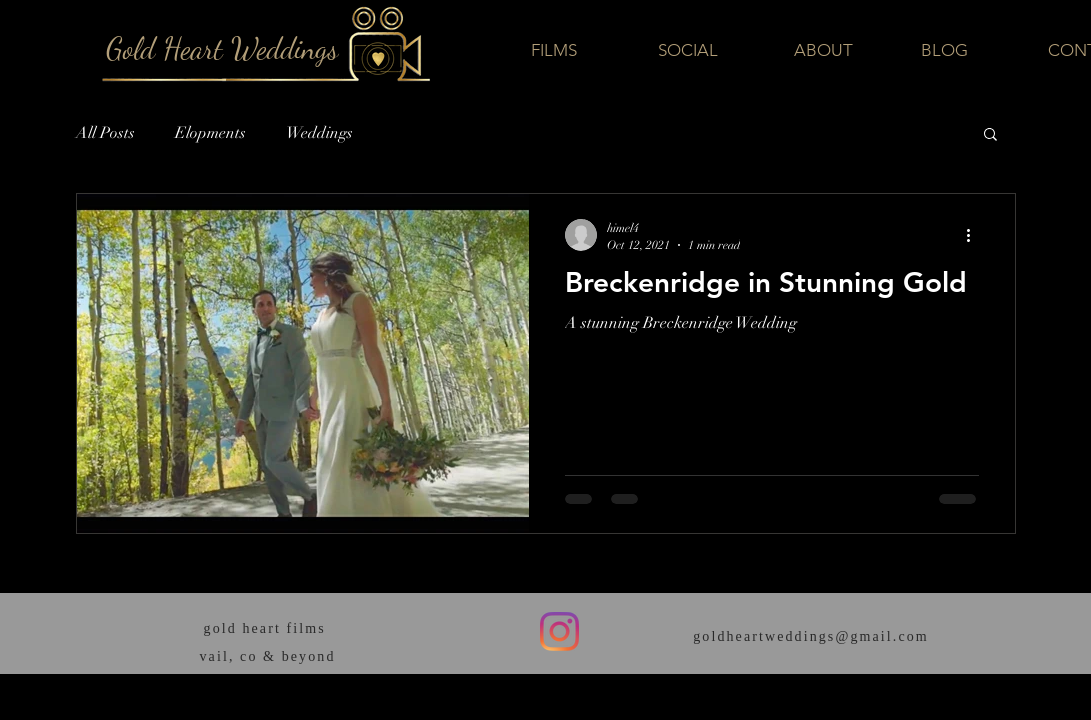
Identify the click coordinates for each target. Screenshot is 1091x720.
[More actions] (976, 235)
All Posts (105, 133)
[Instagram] (559, 631)
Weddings (319, 133)
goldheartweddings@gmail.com (811, 636)
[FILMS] (554, 50)
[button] (990, 135)
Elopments (210, 133)
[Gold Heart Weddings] (222, 48)
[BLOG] (945, 51)
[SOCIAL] (688, 51)
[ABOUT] (823, 50)
